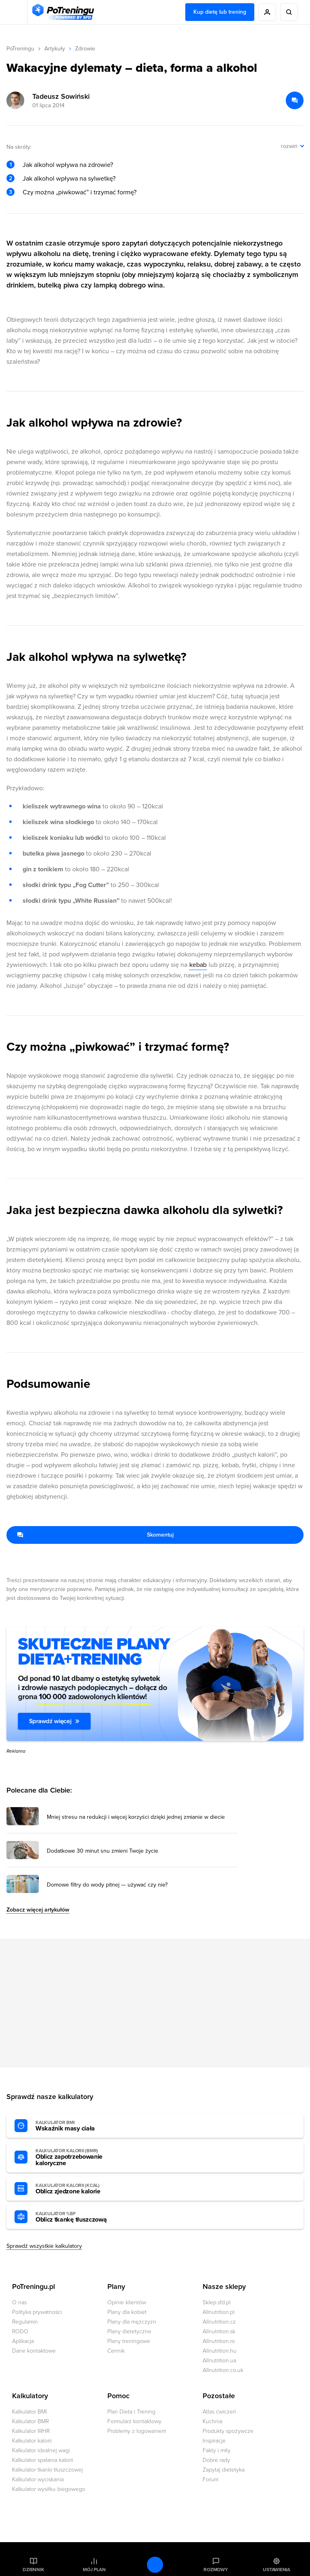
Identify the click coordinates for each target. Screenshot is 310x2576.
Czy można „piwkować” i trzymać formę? (79, 192)
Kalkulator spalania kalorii (42, 2460)
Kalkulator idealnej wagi (41, 2450)
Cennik (116, 2350)
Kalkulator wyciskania (38, 2479)
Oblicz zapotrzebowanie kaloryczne (80, 2157)
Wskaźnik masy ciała (80, 2126)
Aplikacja (23, 2341)
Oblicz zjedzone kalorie (80, 2188)
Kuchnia (212, 2421)
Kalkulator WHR (31, 2431)
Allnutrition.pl (219, 2312)
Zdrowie (85, 48)
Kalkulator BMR (30, 2421)
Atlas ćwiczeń (219, 2411)
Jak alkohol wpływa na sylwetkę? (69, 179)
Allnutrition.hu (220, 2350)
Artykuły (54, 48)
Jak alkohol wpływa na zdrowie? (68, 165)
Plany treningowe (128, 2341)
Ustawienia (276, 2569)
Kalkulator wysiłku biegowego (48, 2489)
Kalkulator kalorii (32, 2440)
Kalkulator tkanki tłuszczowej (47, 2469)
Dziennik (33, 2569)
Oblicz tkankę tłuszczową (80, 2217)
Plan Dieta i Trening (131, 2411)
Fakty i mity (216, 2450)
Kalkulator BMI (29, 2411)
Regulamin (25, 2321)
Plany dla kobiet (127, 2312)
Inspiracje (214, 2440)
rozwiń (289, 146)
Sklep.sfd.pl (216, 2302)
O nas (19, 2302)
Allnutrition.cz (219, 2321)
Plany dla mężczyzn (131, 2321)
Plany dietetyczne (129, 2331)
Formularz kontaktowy (134, 2421)
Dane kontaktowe (34, 2350)
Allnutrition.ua (219, 2360)
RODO (20, 2331)
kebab (198, 965)
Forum (210, 2479)
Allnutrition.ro (219, 2341)
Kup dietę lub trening (219, 11)
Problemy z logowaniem (136, 2431)
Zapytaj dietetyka (224, 2469)
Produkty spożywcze (228, 2431)
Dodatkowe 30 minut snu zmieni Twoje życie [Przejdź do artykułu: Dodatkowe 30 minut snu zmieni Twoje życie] (102, 1851)
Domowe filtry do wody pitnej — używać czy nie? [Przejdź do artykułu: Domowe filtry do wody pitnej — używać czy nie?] (107, 1885)
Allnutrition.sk (219, 2331)
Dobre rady (216, 2460)
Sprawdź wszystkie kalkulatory (44, 2246)
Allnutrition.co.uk (223, 2370)
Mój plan (94, 2569)
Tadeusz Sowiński (61, 96)
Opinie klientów (126, 2302)
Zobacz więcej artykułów (37, 1909)
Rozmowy (215, 2569)
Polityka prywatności (37, 2312)
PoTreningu (20, 48)
